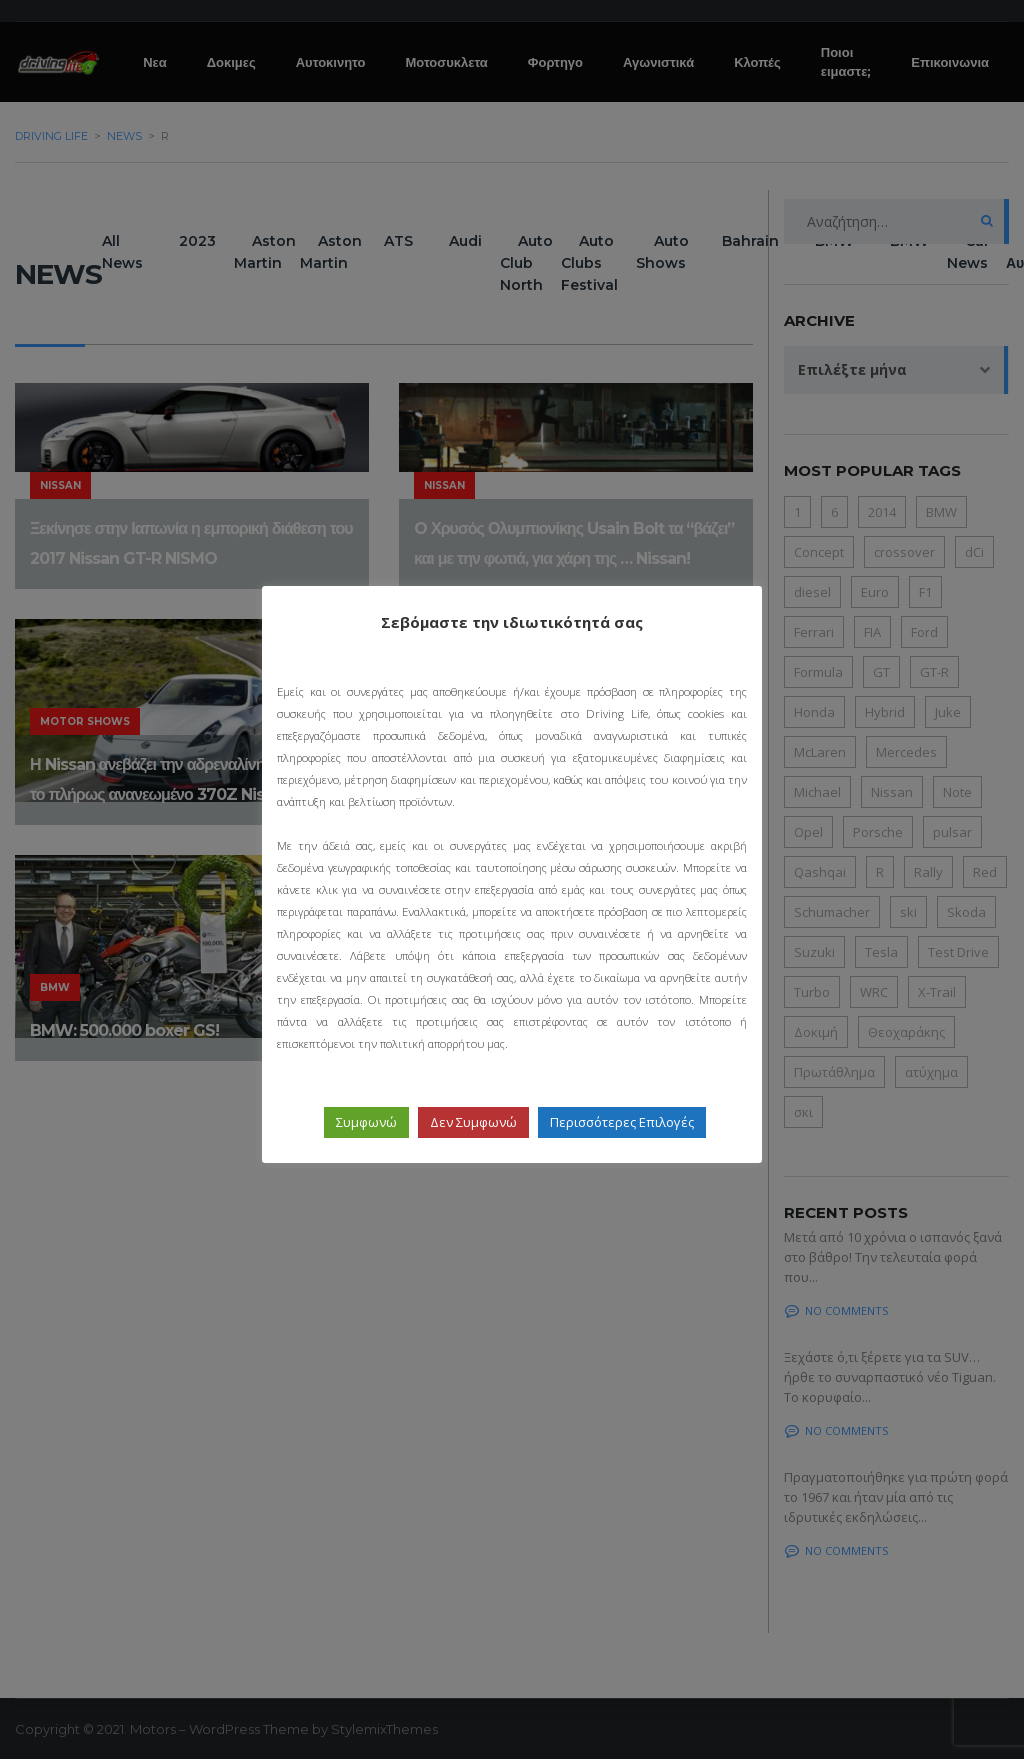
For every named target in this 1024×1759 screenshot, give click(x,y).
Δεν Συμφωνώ (473, 1122)
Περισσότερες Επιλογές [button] (622, 1122)
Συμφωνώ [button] (366, 1122)
